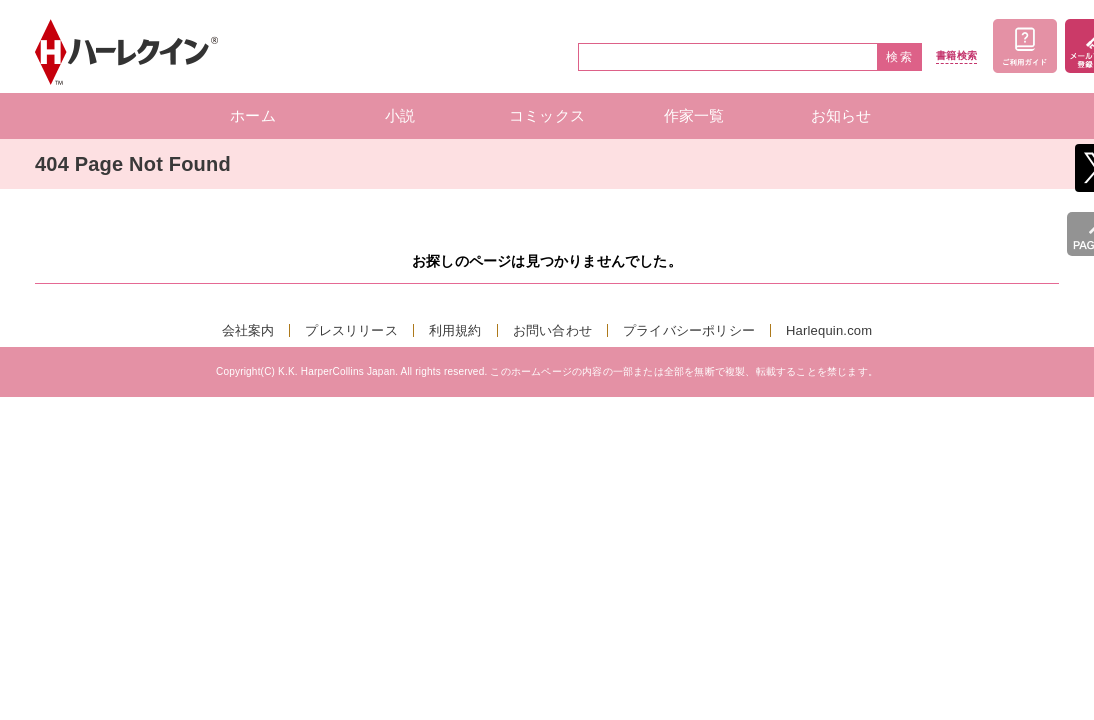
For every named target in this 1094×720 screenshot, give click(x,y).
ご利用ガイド (1025, 46)
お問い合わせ (552, 330)
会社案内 (248, 330)
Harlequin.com (829, 330)
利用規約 (455, 330)
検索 (900, 57)
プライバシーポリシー (689, 330)
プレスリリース (351, 330)
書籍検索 (956, 56)
